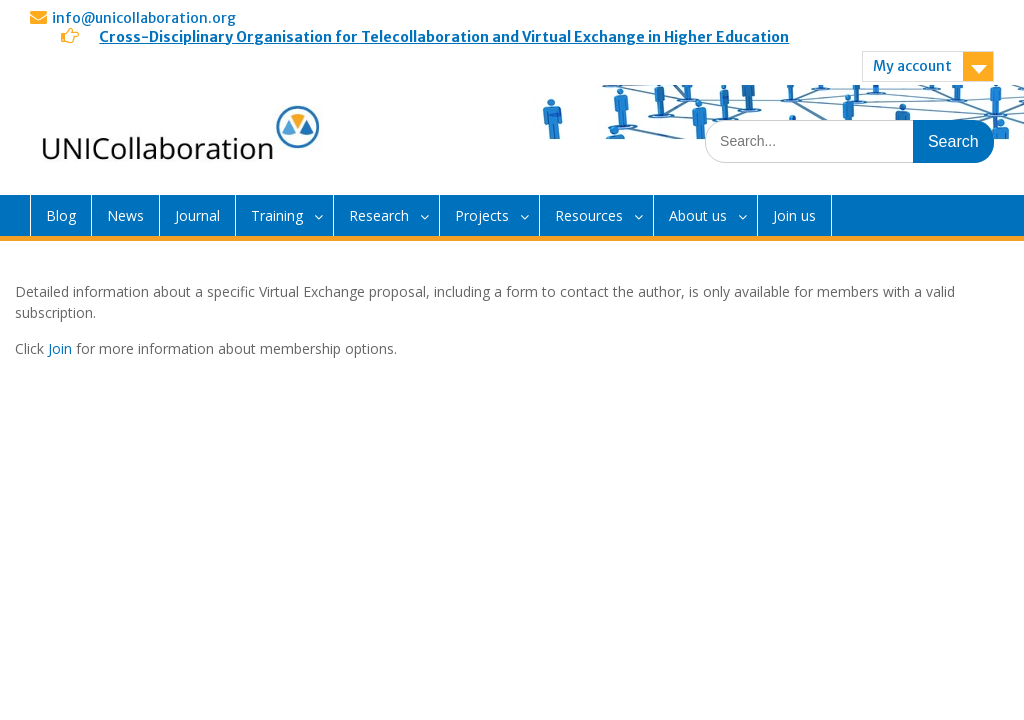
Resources (589, 215)
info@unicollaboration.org (144, 18)
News (125, 215)
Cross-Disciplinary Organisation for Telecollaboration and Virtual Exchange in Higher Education (444, 37)
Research (379, 215)
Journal (197, 215)
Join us (794, 215)
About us (698, 215)
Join (60, 348)
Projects (482, 215)
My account (912, 66)
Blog (61, 215)
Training (277, 215)
